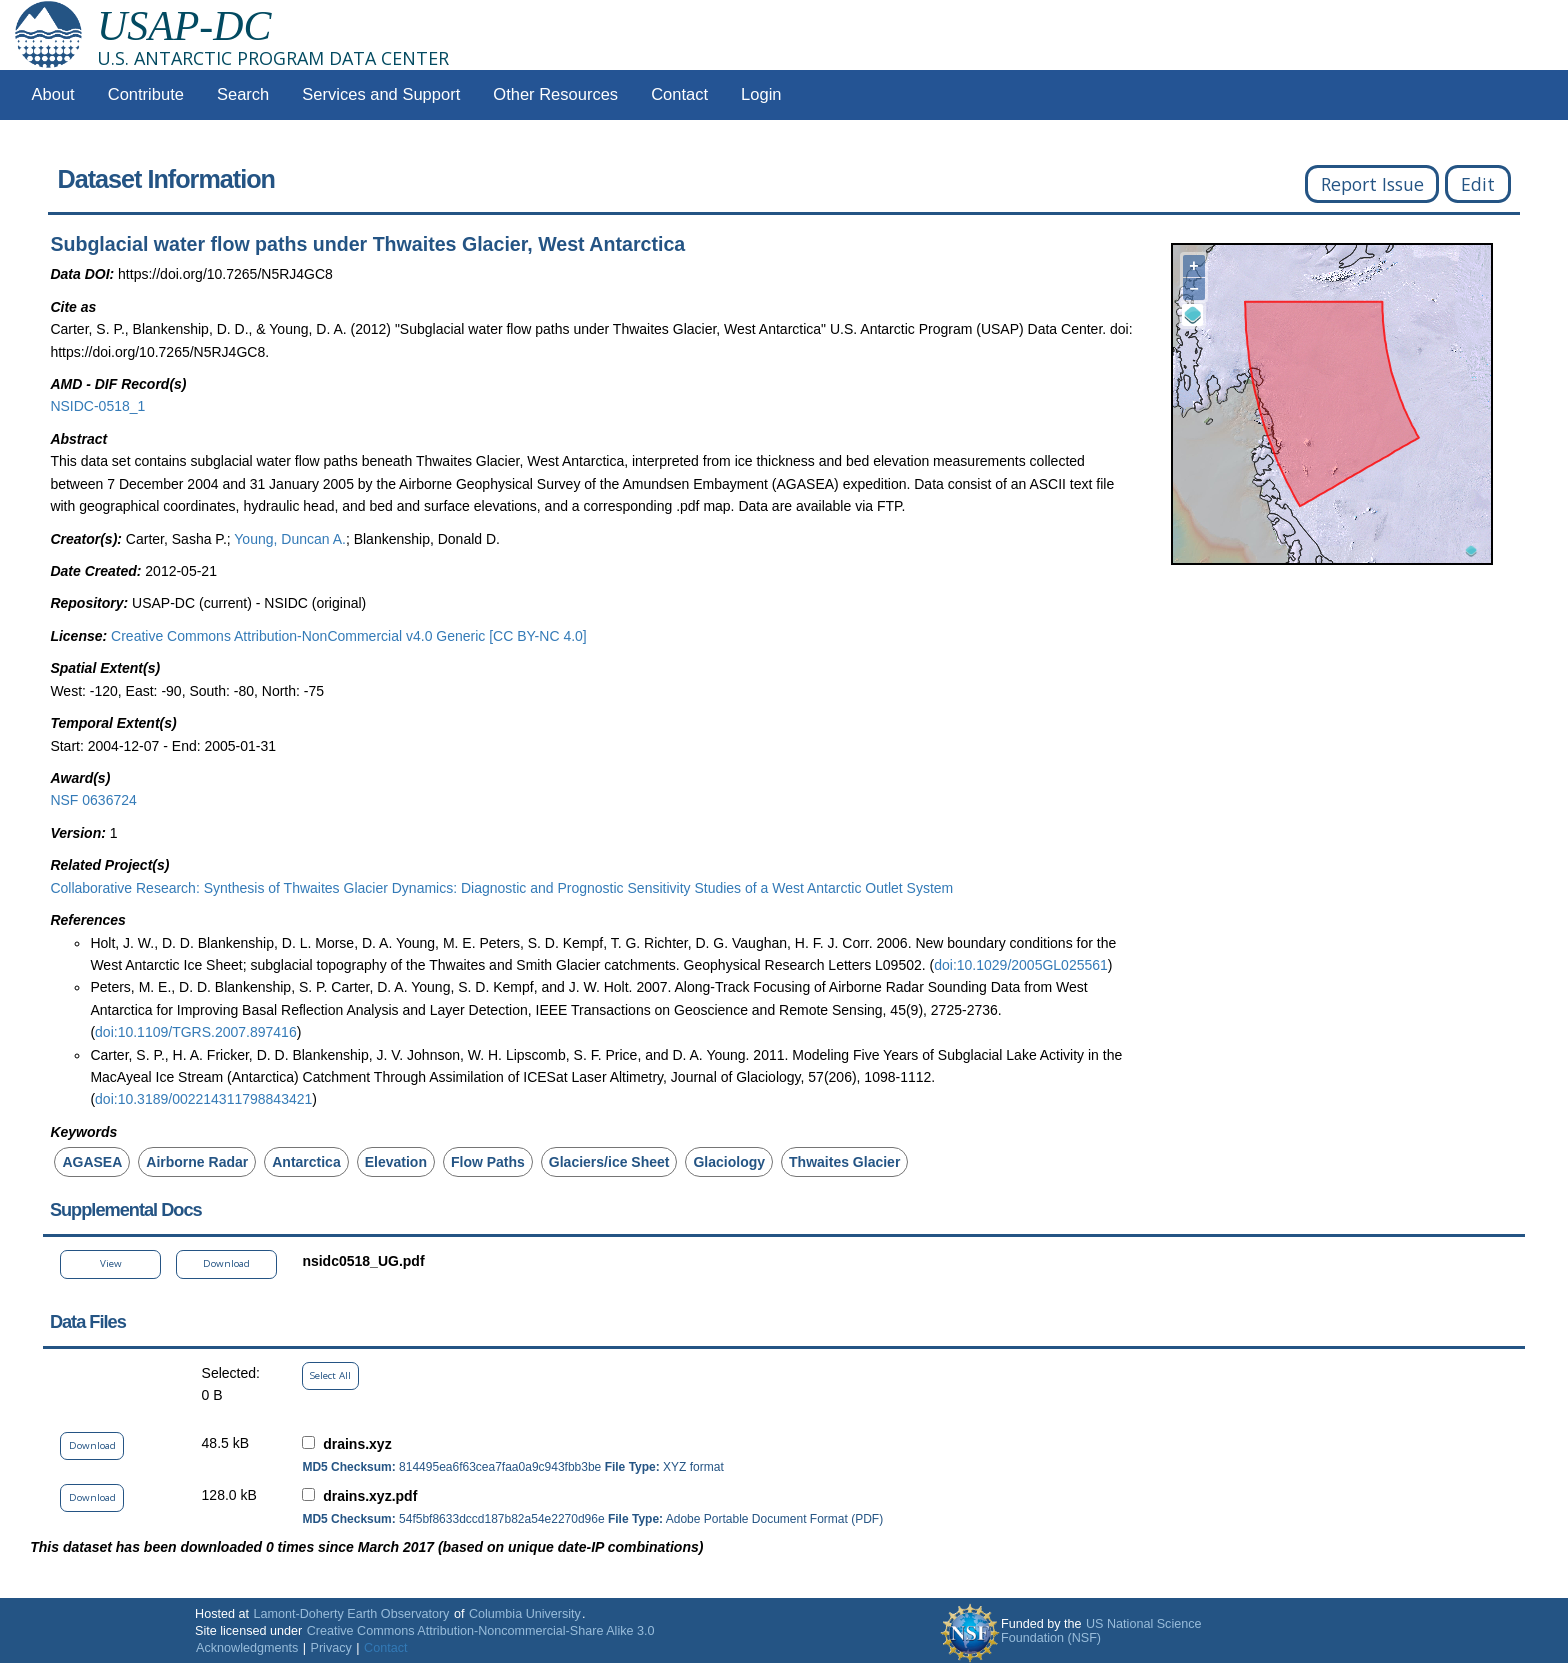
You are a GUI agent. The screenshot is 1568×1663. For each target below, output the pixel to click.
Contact (679, 94)
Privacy (331, 1648)
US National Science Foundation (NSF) (1101, 1631)
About (53, 94)
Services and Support (381, 94)
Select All (330, 1375)
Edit (1478, 184)
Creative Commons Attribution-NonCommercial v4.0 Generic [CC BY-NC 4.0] (349, 636)
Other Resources (555, 94)
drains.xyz (357, 1444)
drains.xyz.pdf (370, 1496)
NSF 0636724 (93, 800)
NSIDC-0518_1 (97, 406)
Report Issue (1372, 184)
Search (243, 94)
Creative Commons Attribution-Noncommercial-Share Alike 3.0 (481, 1631)
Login (761, 94)
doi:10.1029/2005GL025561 (1021, 965)
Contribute (146, 94)
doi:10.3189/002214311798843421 (203, 1099)
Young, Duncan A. (290, 539)
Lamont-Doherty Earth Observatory (351, 1614)
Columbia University (525, 1614)
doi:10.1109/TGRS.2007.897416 (196, 1032)
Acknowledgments (247, 1648)
